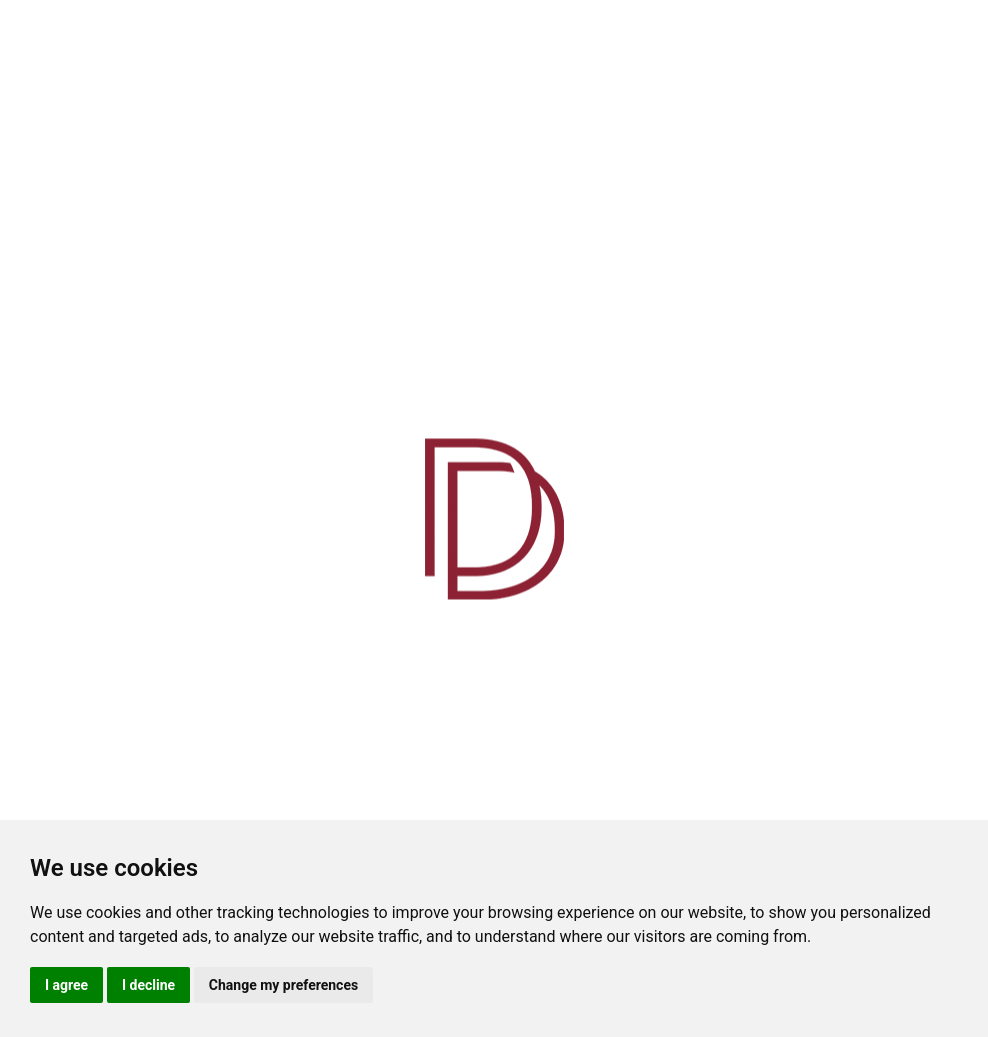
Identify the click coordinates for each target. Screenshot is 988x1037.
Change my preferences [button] (283, 985)
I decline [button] (148, 985)
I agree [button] (66, 985)
